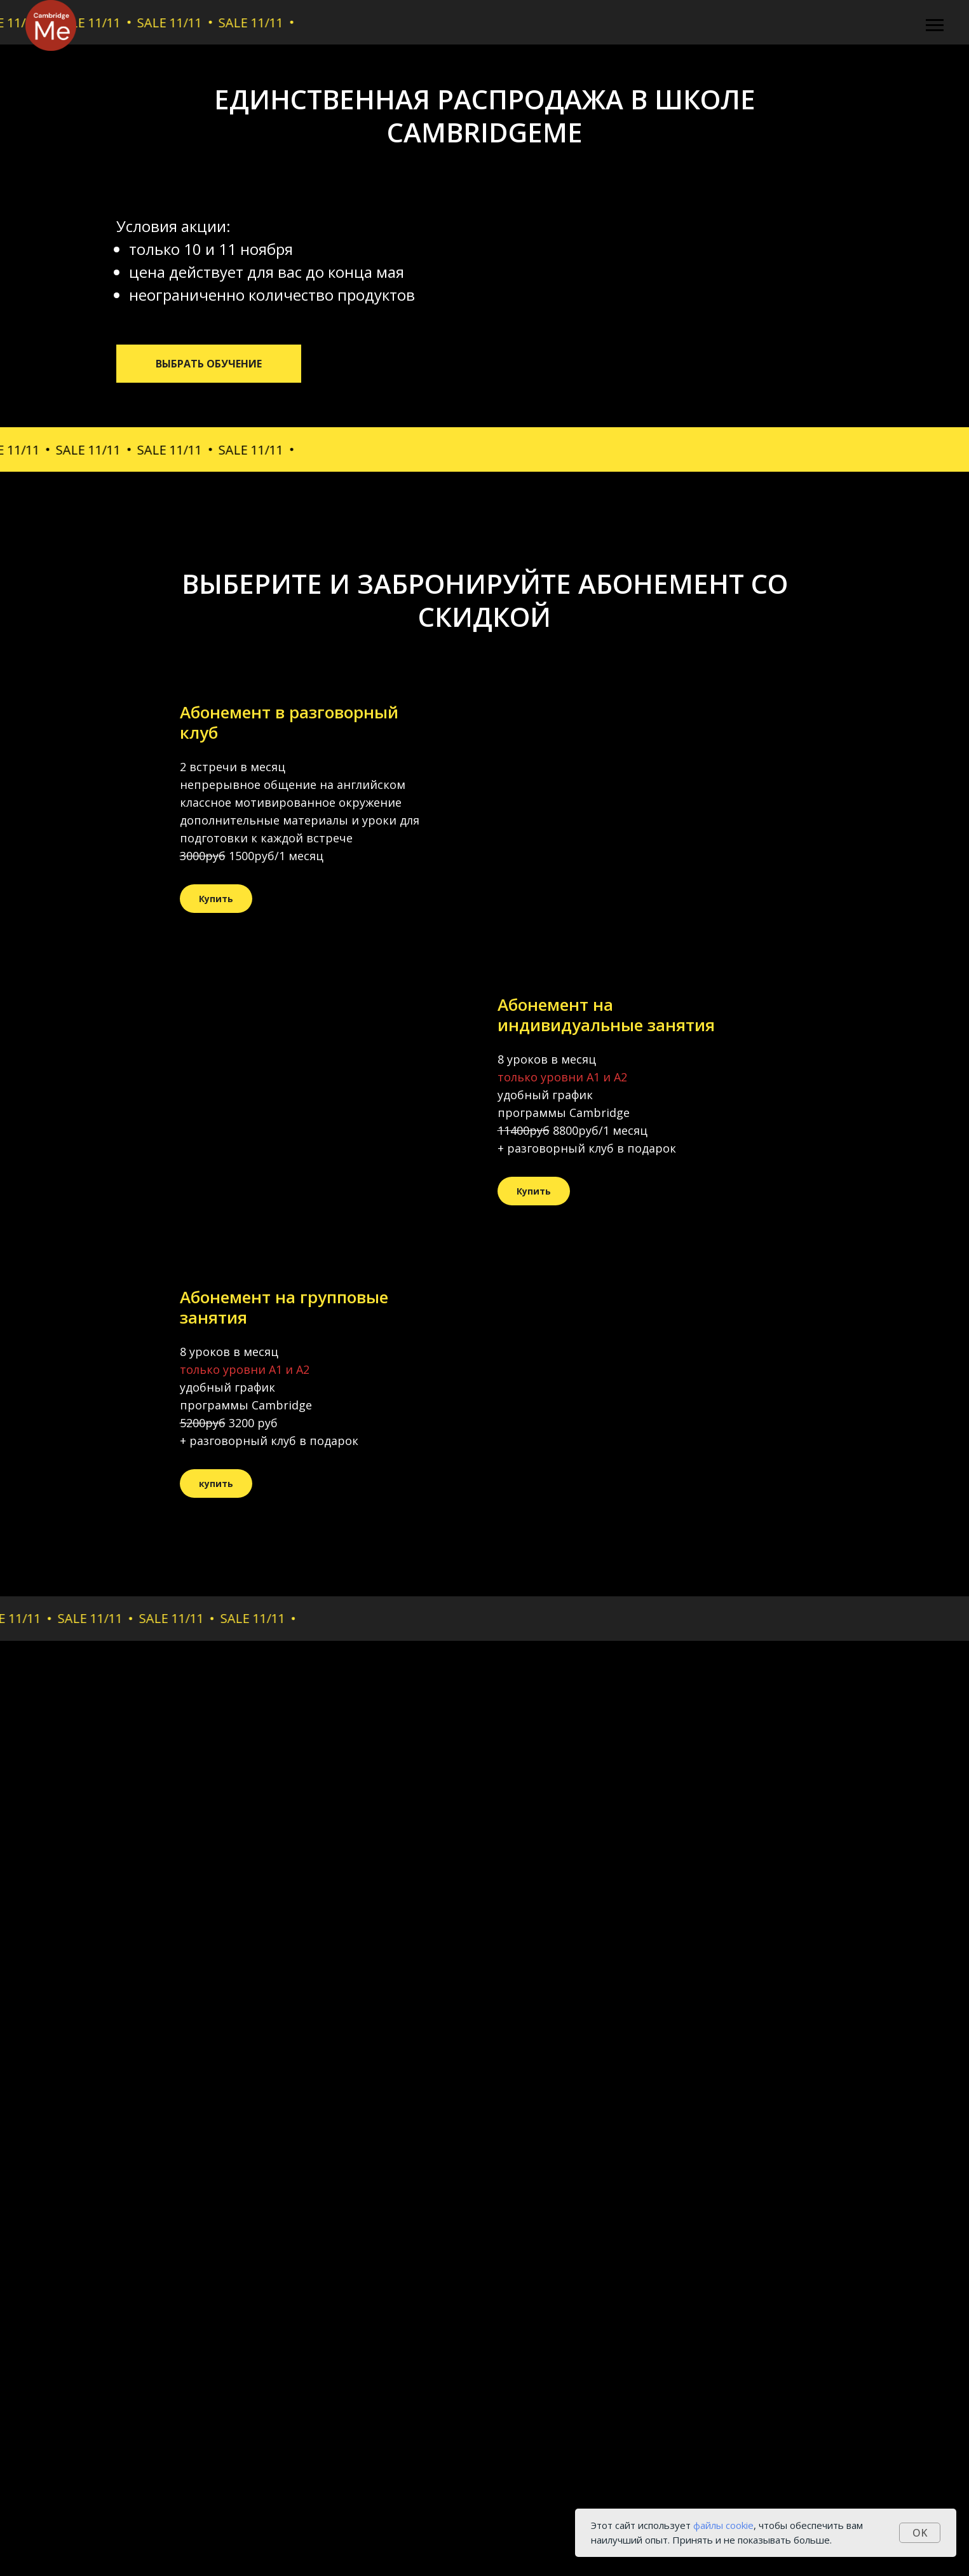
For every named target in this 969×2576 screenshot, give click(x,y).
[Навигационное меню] (935, 25)
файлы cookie (723, 2525)
